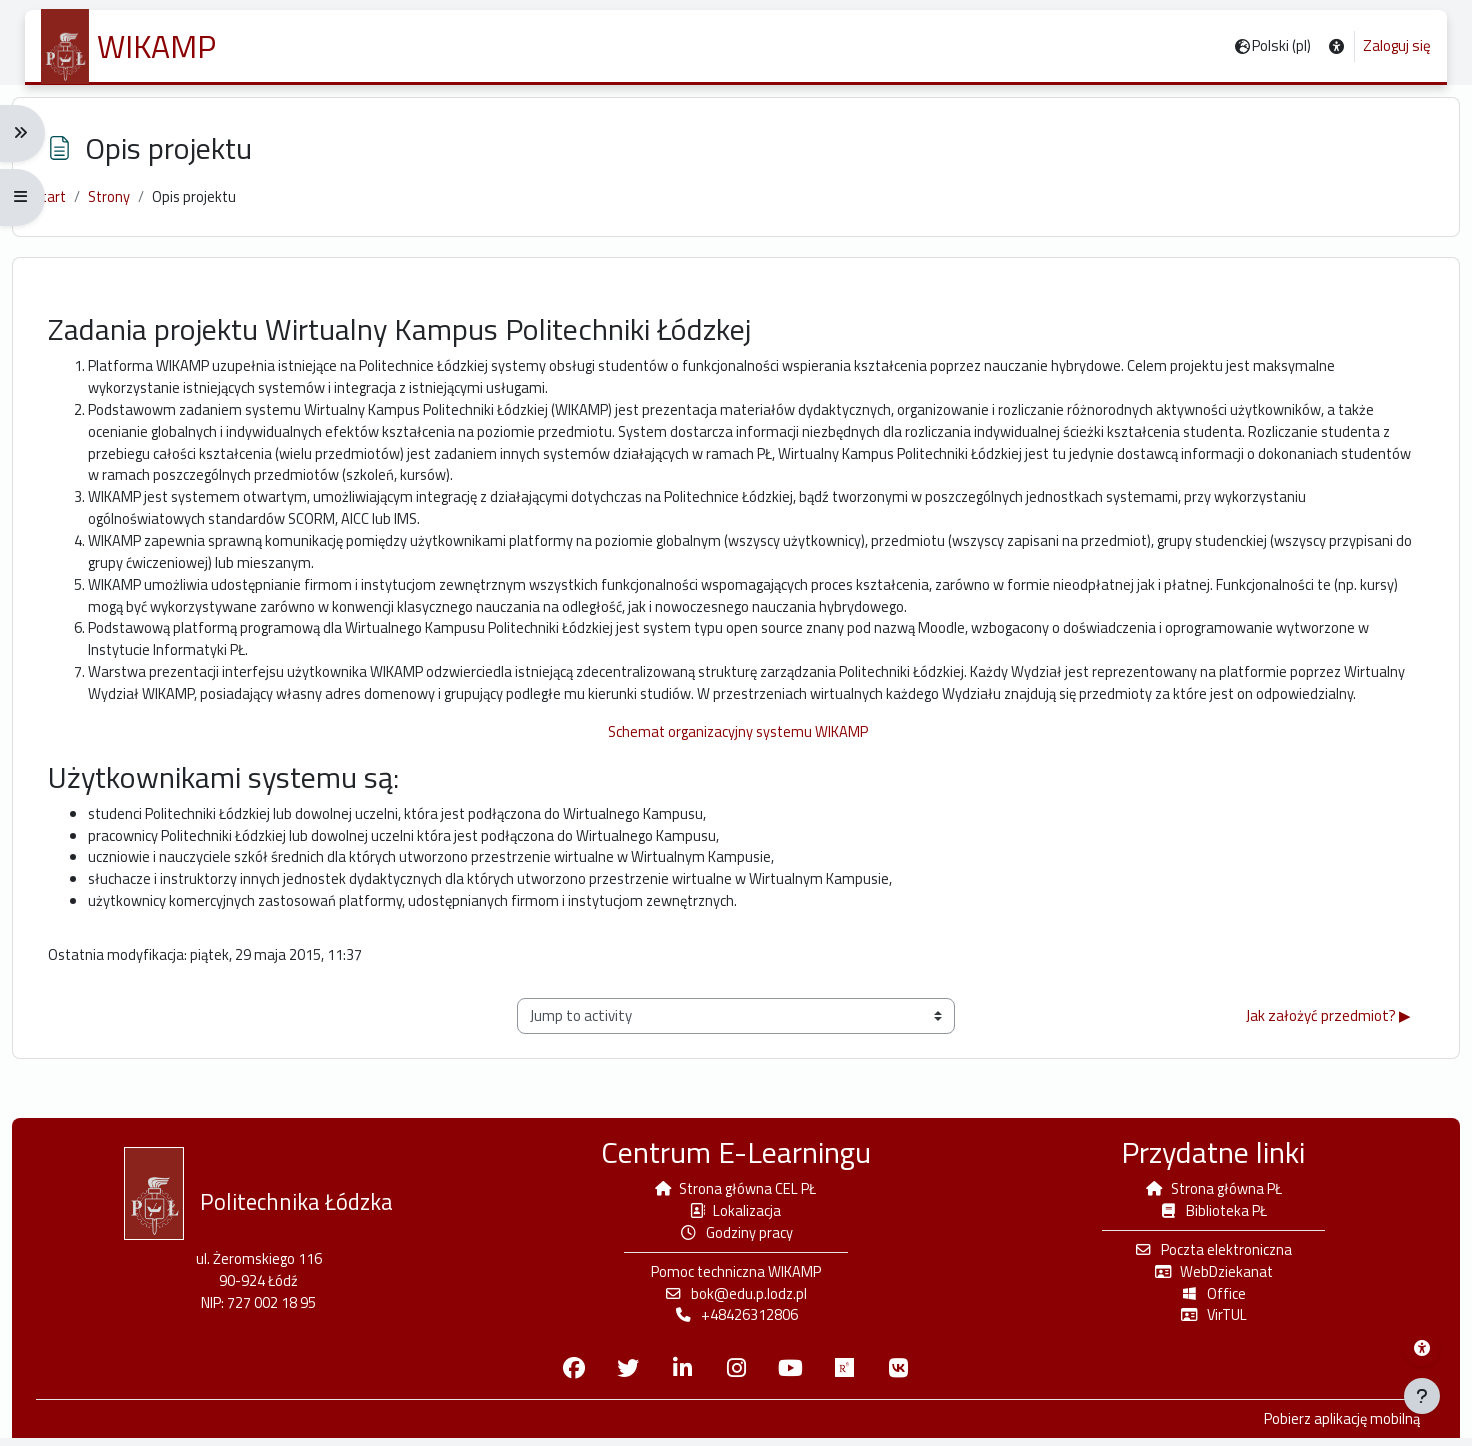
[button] (1336, 46)
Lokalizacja (736, 1214)
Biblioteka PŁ (1204, 1214)
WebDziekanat (1205, 1276)
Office (1205, 1299)
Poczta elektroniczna (1205, 1254)
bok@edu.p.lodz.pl (736, 1299)
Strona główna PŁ (1205, 1192)
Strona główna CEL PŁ (736, 1192)
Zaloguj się (1397, 46)
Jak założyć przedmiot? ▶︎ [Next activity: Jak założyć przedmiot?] (1315, 1061)
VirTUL (1204, 1321)
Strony (126, 204)
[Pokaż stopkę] (1422, 1396)
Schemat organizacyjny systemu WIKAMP (736, 772)
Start (64, 204)
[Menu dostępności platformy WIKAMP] (1422, 1348)
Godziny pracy (736, 1237)
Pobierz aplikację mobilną (1327, 1427)
